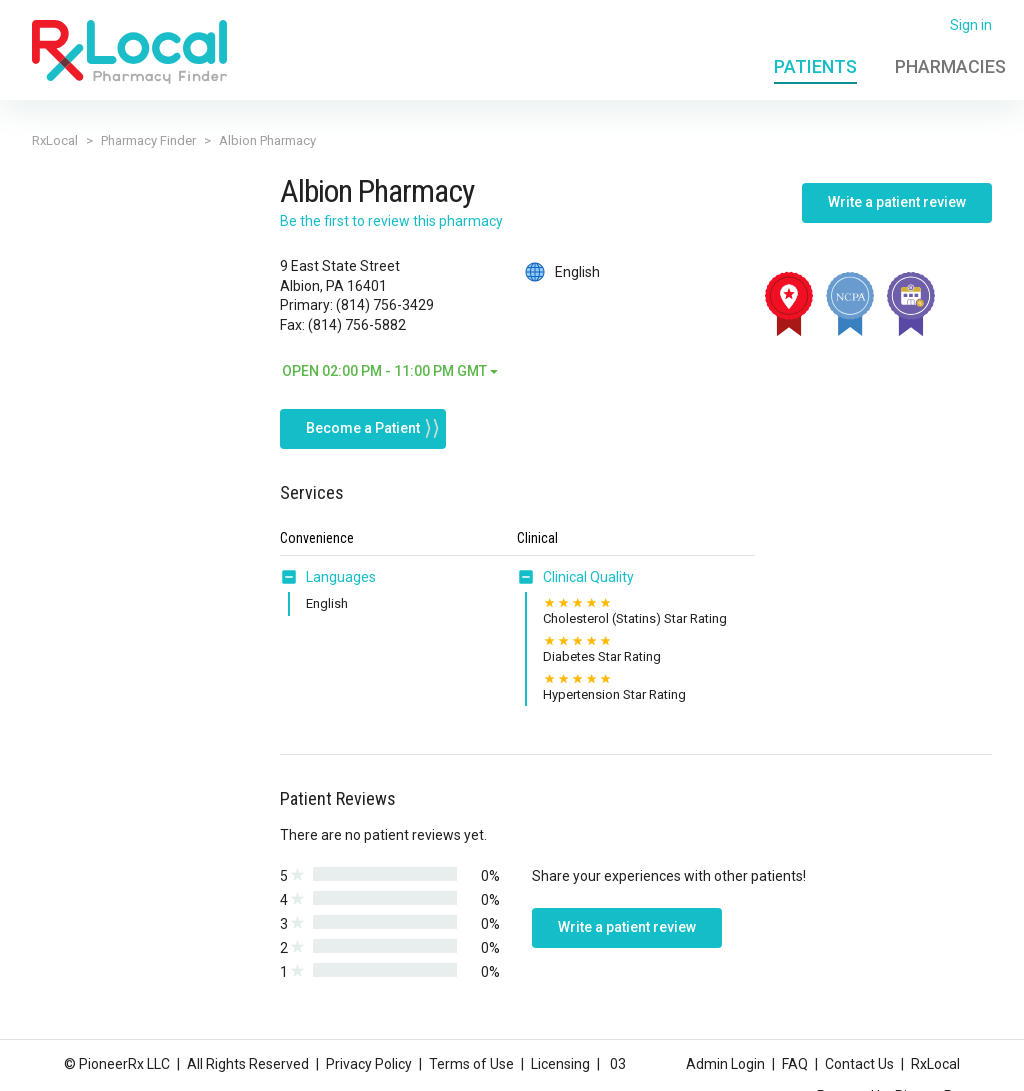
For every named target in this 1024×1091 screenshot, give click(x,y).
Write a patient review (897, 202)
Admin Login (725, 1064)
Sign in (971, 25)
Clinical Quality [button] (588, 576)
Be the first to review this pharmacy (391, 221)
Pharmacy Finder (148, 140)
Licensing (560, 1064)
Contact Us (859, 1064)
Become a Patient (363, 427)
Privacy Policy (369, 1064)
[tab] (328, 577)
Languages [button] (341, 576)
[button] (293, 576)
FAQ (795, 1064)
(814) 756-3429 (385, 305)
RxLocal (55, 140)
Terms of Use (471, 1064)
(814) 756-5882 (357, 325)
